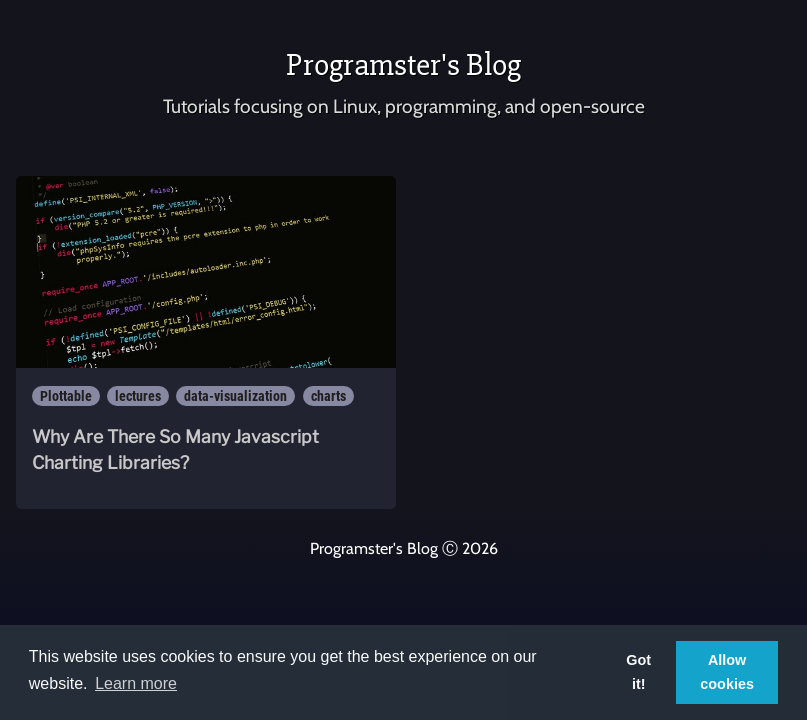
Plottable (66, 396)
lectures (138, 396)
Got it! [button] (638, 672)
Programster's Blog (403, 64)
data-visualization (235, 396)
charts (328, 396)
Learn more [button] (136, 683)
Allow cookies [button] (727, 672)
